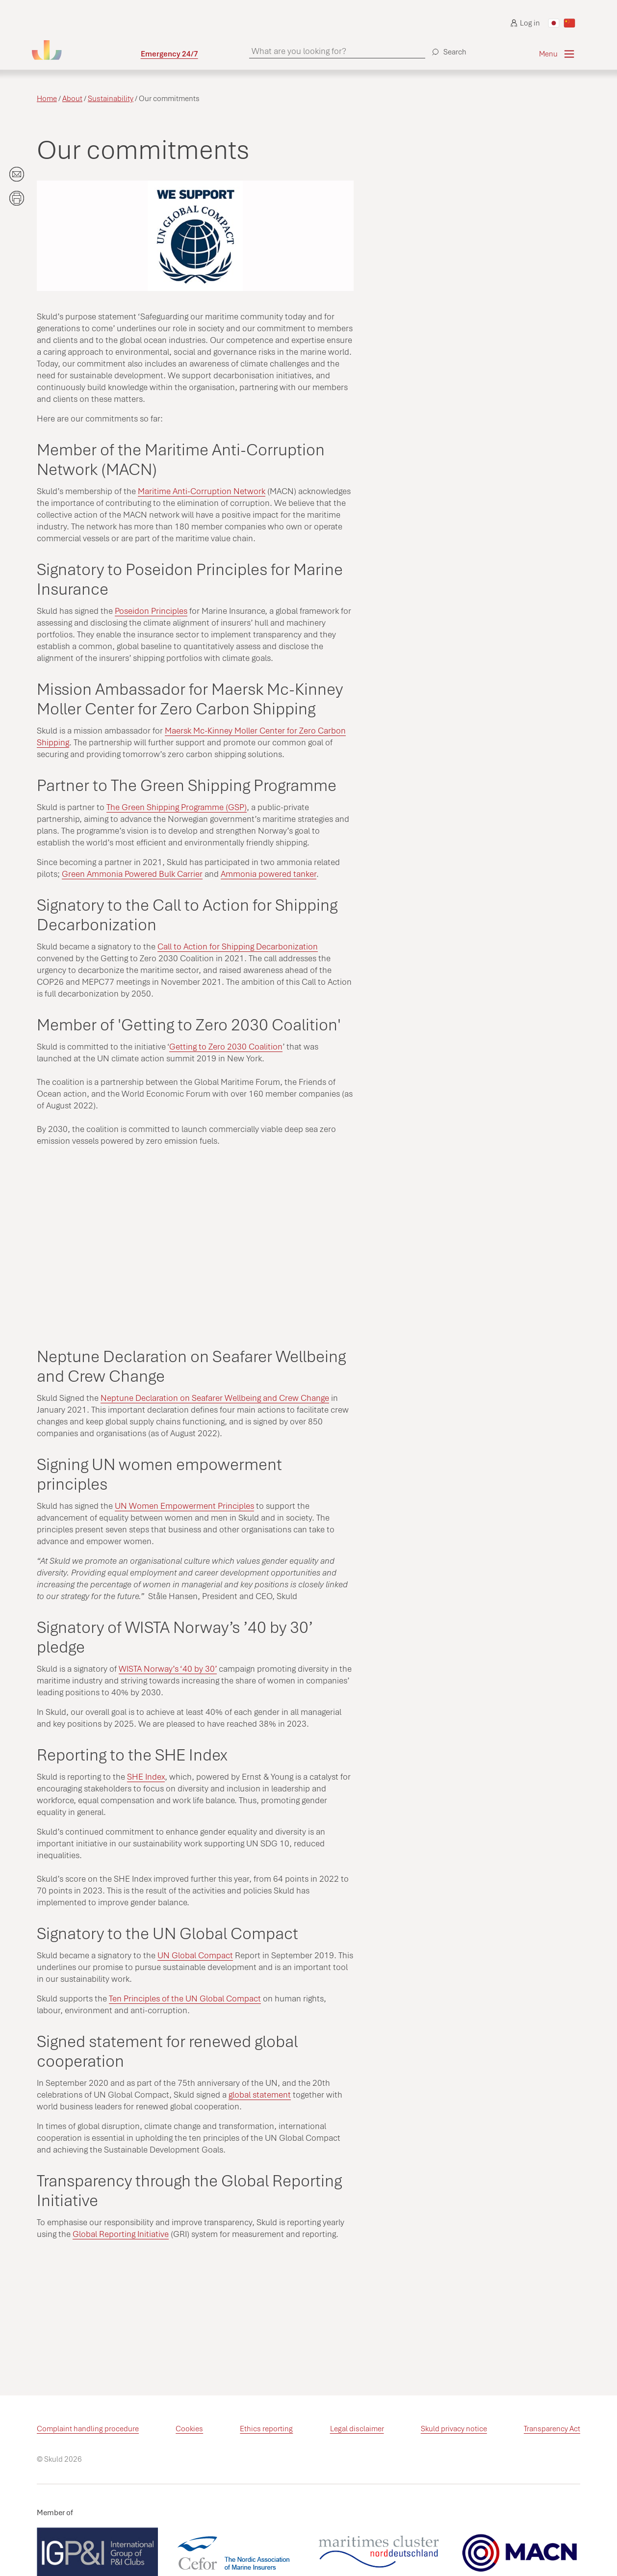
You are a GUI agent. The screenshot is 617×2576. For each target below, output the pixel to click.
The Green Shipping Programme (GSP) (176, 807)
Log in (525, 23)
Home (47, 99)
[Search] (447, 48)
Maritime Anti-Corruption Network (201, 491)
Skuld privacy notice (454, 2429)
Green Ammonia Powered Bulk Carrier (132, 873)
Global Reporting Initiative (121, 2234)
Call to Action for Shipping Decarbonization (237, 946)
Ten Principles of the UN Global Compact (185, 1998)
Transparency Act (552, 2429)
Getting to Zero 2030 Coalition (226, 1046)
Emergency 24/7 (169, 54)
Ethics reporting (266, 2429)
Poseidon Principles (151, 610)
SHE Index (146, 1776)
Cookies (189, 2429)
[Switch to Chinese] (569, 23)
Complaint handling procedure (88, 2429)
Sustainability (110, 99)
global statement (260, 2094)
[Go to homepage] (86, 50)
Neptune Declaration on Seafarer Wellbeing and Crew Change (215, 1398)
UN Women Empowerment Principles (184, 1505)
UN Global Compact (195, 1955)
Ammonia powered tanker (268, 873)
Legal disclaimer (357, 2429)
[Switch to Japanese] (554, 23)
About (72, 99)
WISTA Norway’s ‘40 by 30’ (168, 1668)
